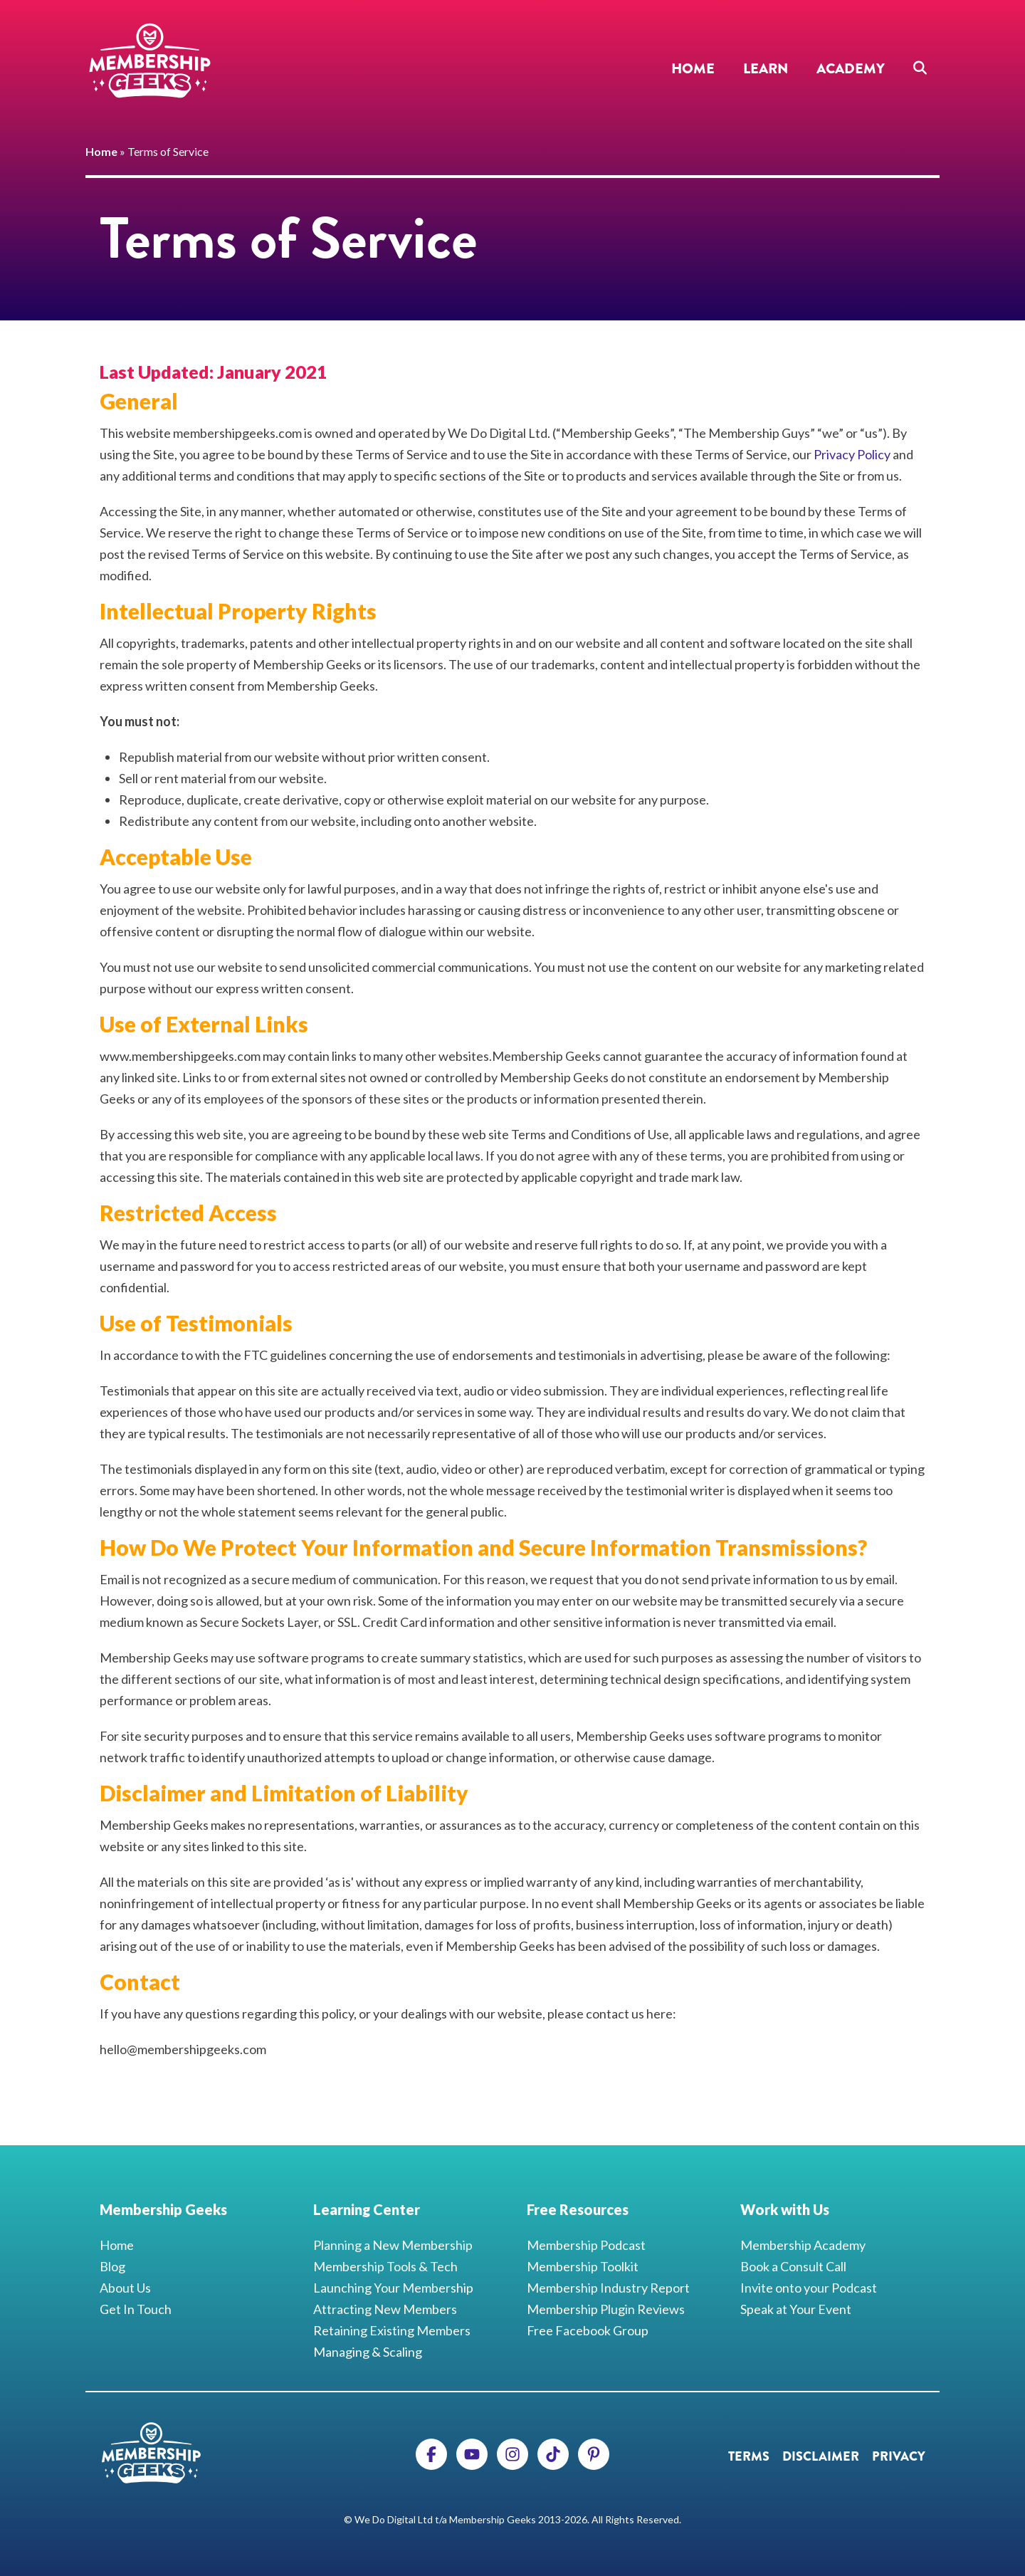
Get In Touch (136, 2309)
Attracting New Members (385, 2309)
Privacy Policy (852, 454)
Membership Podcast (586, 2245)
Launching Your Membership (393, 2287)
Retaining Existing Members (392, 2330)
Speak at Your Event (795, 2309)
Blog (112, 2266)
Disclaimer (820, 2456)
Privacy (898, 2456)
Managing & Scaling (367, 2352)
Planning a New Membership (393, 2245)
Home (693, 68)
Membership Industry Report (608, 2287)
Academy (850, 68)
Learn (765, 68)
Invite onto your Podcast (808, 2287)
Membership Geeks (149, 60)
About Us (125, 2287)
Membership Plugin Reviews (606, 2309)
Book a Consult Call (793, 2266)
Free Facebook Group (587, 2330)
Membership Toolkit (582, 2266)
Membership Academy (803, 2245)
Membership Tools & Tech (385, 2266)
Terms (748, 2456)
